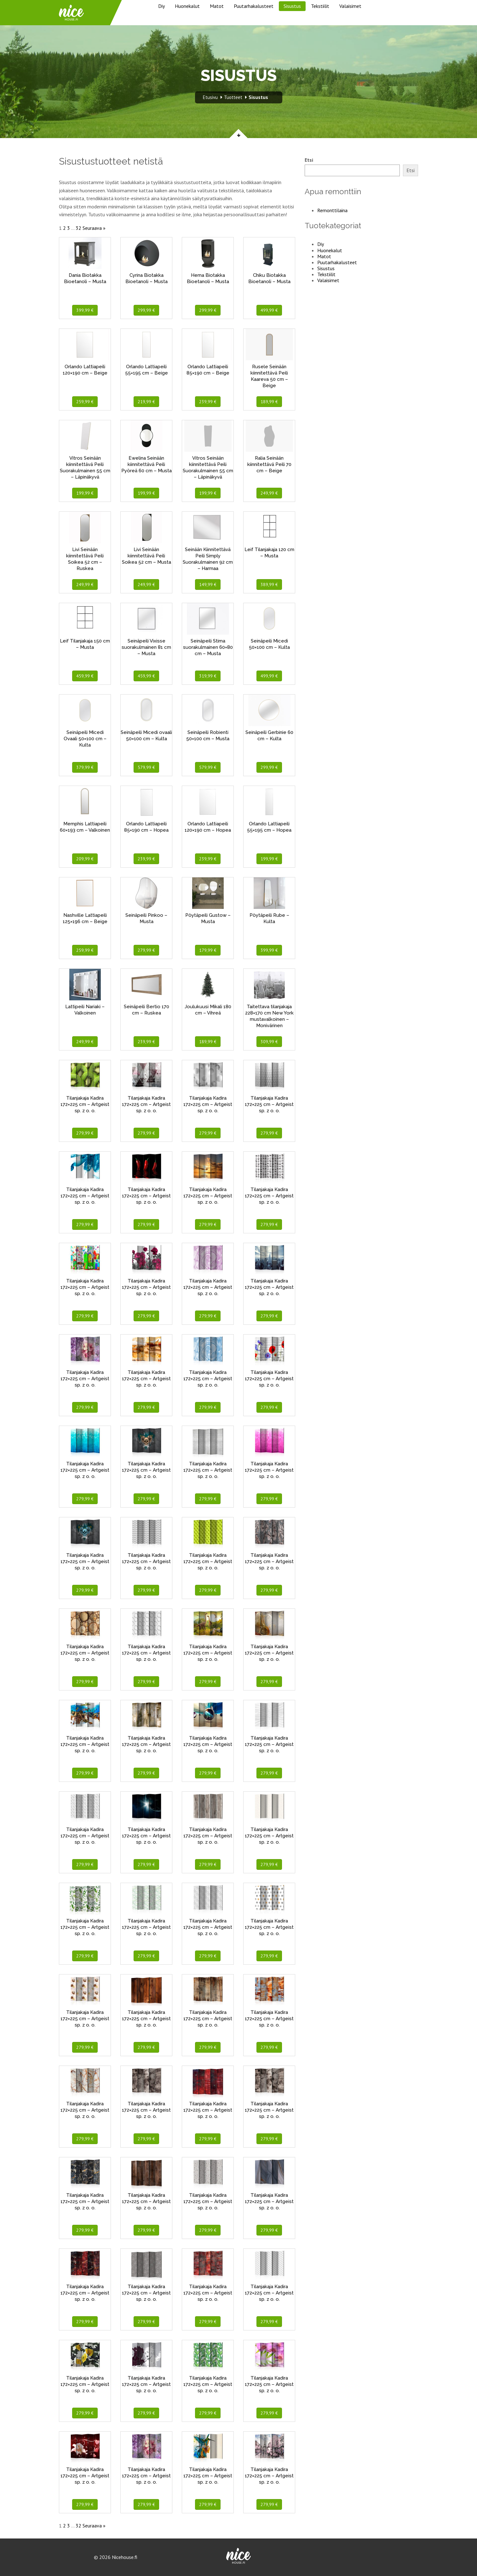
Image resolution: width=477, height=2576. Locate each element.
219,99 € (146, 401)
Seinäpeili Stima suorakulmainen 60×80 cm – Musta (208, 647)
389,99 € (269, 584)
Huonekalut (187, 6)
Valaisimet (350, 6)
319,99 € (207, 676)
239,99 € (207, 401)
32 (78, 228)
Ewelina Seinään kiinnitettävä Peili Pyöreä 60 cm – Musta (146, 464)
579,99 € (146, 767)
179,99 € (207, 950)
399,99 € (85, 310)
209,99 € (85, 859)
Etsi (309, 160)
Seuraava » (94, 228)
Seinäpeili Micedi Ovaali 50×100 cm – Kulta (85, 739)
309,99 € (269, 1041)
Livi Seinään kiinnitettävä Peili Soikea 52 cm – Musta (146, 556)
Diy (161, 6)
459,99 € (85, 676)
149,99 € (207, 584)
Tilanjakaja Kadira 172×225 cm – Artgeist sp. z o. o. (84, 1104)
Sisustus (292, 6)
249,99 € (269, 493)
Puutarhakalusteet (253, 6)
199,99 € (85, 493)
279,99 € (146, 950)
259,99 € (85, 401)
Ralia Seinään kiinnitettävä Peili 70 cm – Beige (269, 464)
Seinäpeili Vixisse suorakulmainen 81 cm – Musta (146, 647)
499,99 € (269, 310)
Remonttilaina (332, 210)
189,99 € (269, 401)
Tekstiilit (320, 6)
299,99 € (146, 310)
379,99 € (85, 767)
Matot (217, 6)
